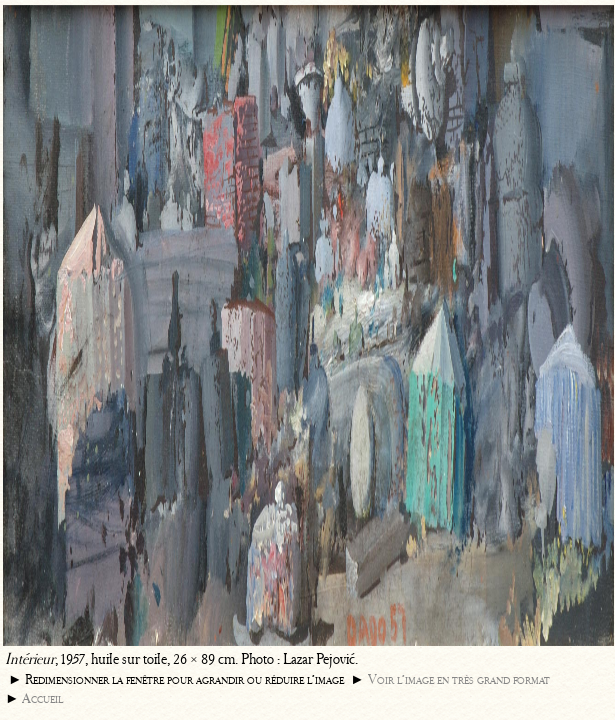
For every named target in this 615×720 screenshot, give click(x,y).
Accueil (42, 698)
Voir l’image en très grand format (459, 679)
